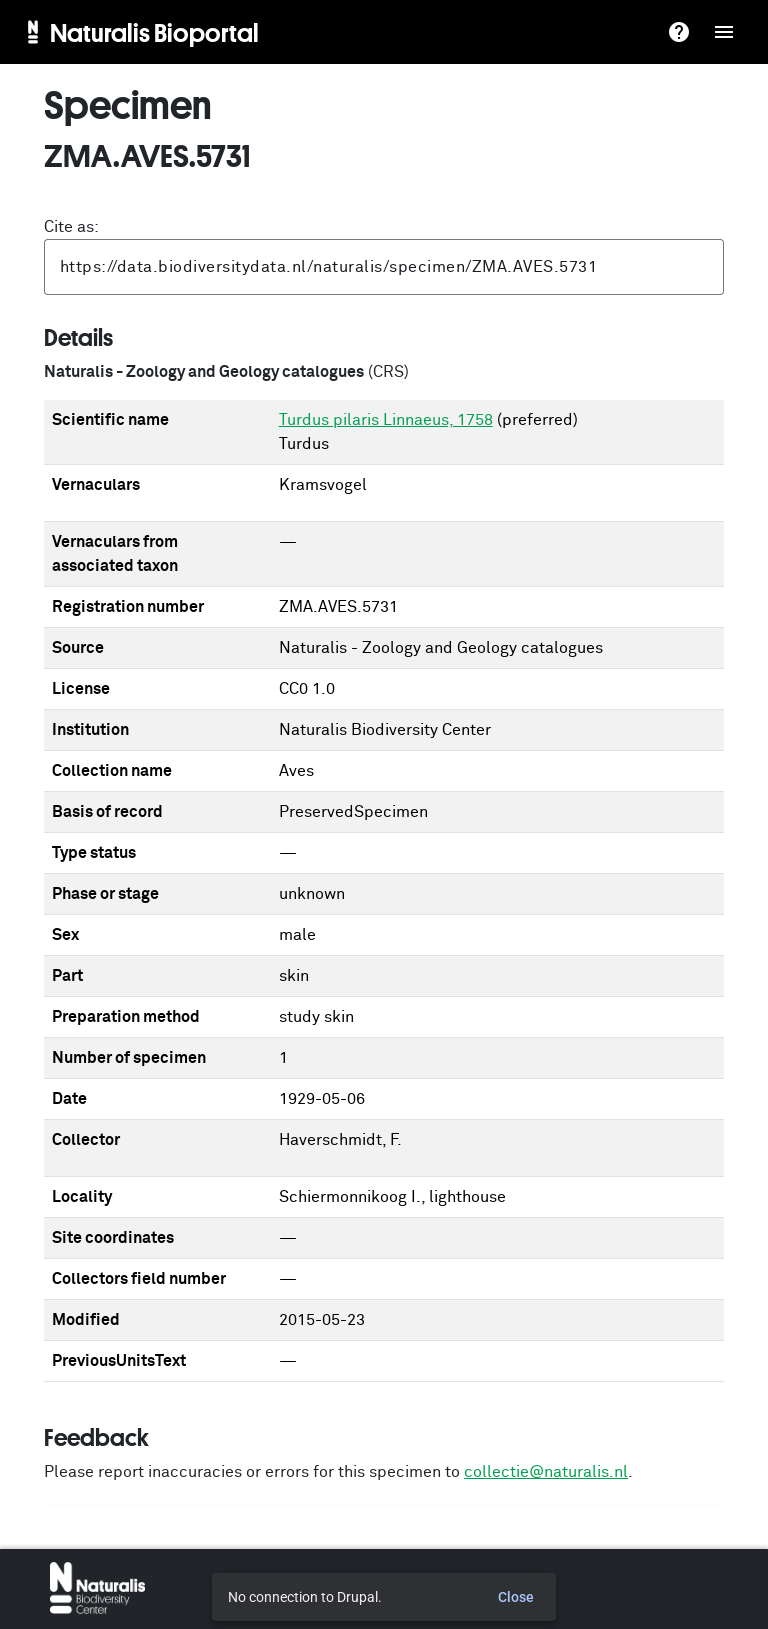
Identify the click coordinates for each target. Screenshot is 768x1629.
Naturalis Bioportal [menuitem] (154, 32)
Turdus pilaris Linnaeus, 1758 (386, 420)
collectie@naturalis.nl (546, 1472)
